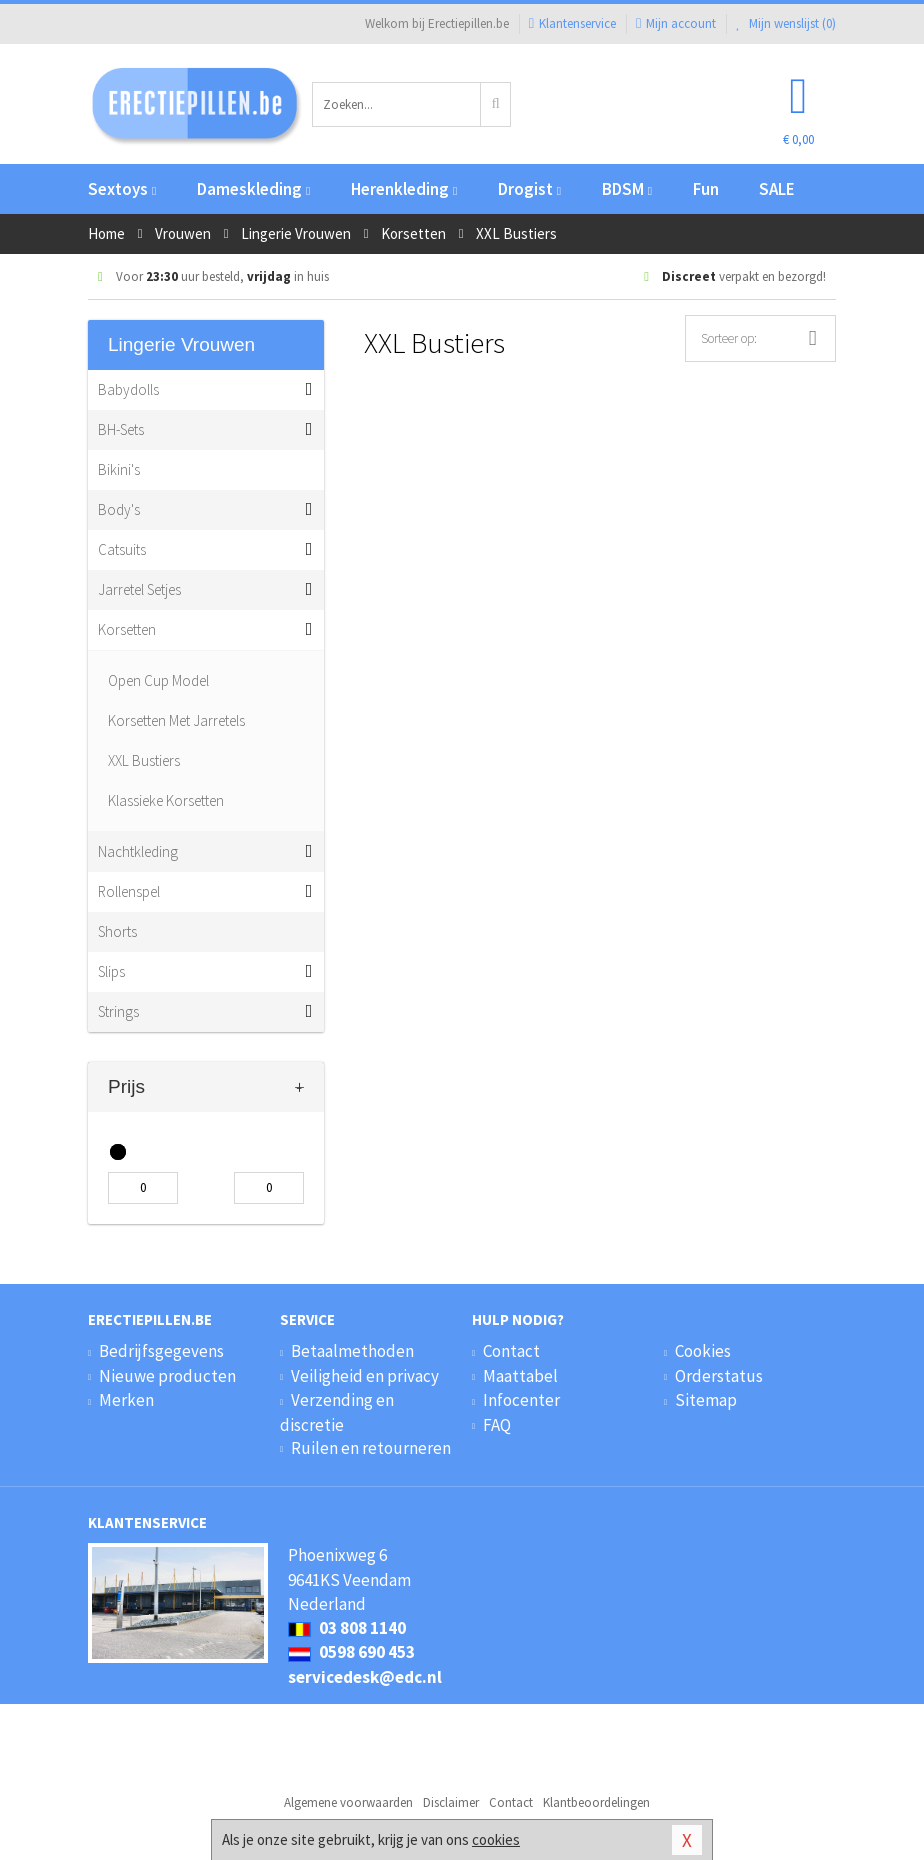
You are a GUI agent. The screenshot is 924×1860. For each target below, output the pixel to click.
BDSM (627, 189)
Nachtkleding (138, 851)
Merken (126, 1400)
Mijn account (676, 23)
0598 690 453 (351, 1652)
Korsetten (127, 629)
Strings (118, 1011)
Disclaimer (451, 1802)
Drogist (529, 189)
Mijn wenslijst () (786, 23)
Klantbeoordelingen (596, 1802)
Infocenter (521, 1400)
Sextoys (122, 189)
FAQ (497, 1425)
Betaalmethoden (352, 1351)
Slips (111, 971)
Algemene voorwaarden (348, 1802)
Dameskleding (253, 189)
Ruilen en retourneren (371, 1448)
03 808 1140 (347, 1628)
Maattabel (520, 1376)
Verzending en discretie (337, 1412)
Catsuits (122, 549)
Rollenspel (129, 891)
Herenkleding (404, 189)
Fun (706, 189)
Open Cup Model (158, 680)
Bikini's (119, 469)
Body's (119, 509)
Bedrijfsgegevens (161, 1351)
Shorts (117, 931)
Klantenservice (572, 23)
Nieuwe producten (167, 1376)
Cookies (703, 1351)
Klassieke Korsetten (166, 800)
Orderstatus (719, 1376)
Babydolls (128, 389)
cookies (496, 1839)
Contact (511, 1351)
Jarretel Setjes (139, 589)
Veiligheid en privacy (365, 1376)
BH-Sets (121, 429)
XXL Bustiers (144, 760)
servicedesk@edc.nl (365, 1677)
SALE (777, 189)
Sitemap (706, 1400)
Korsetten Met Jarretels (176, 720)
